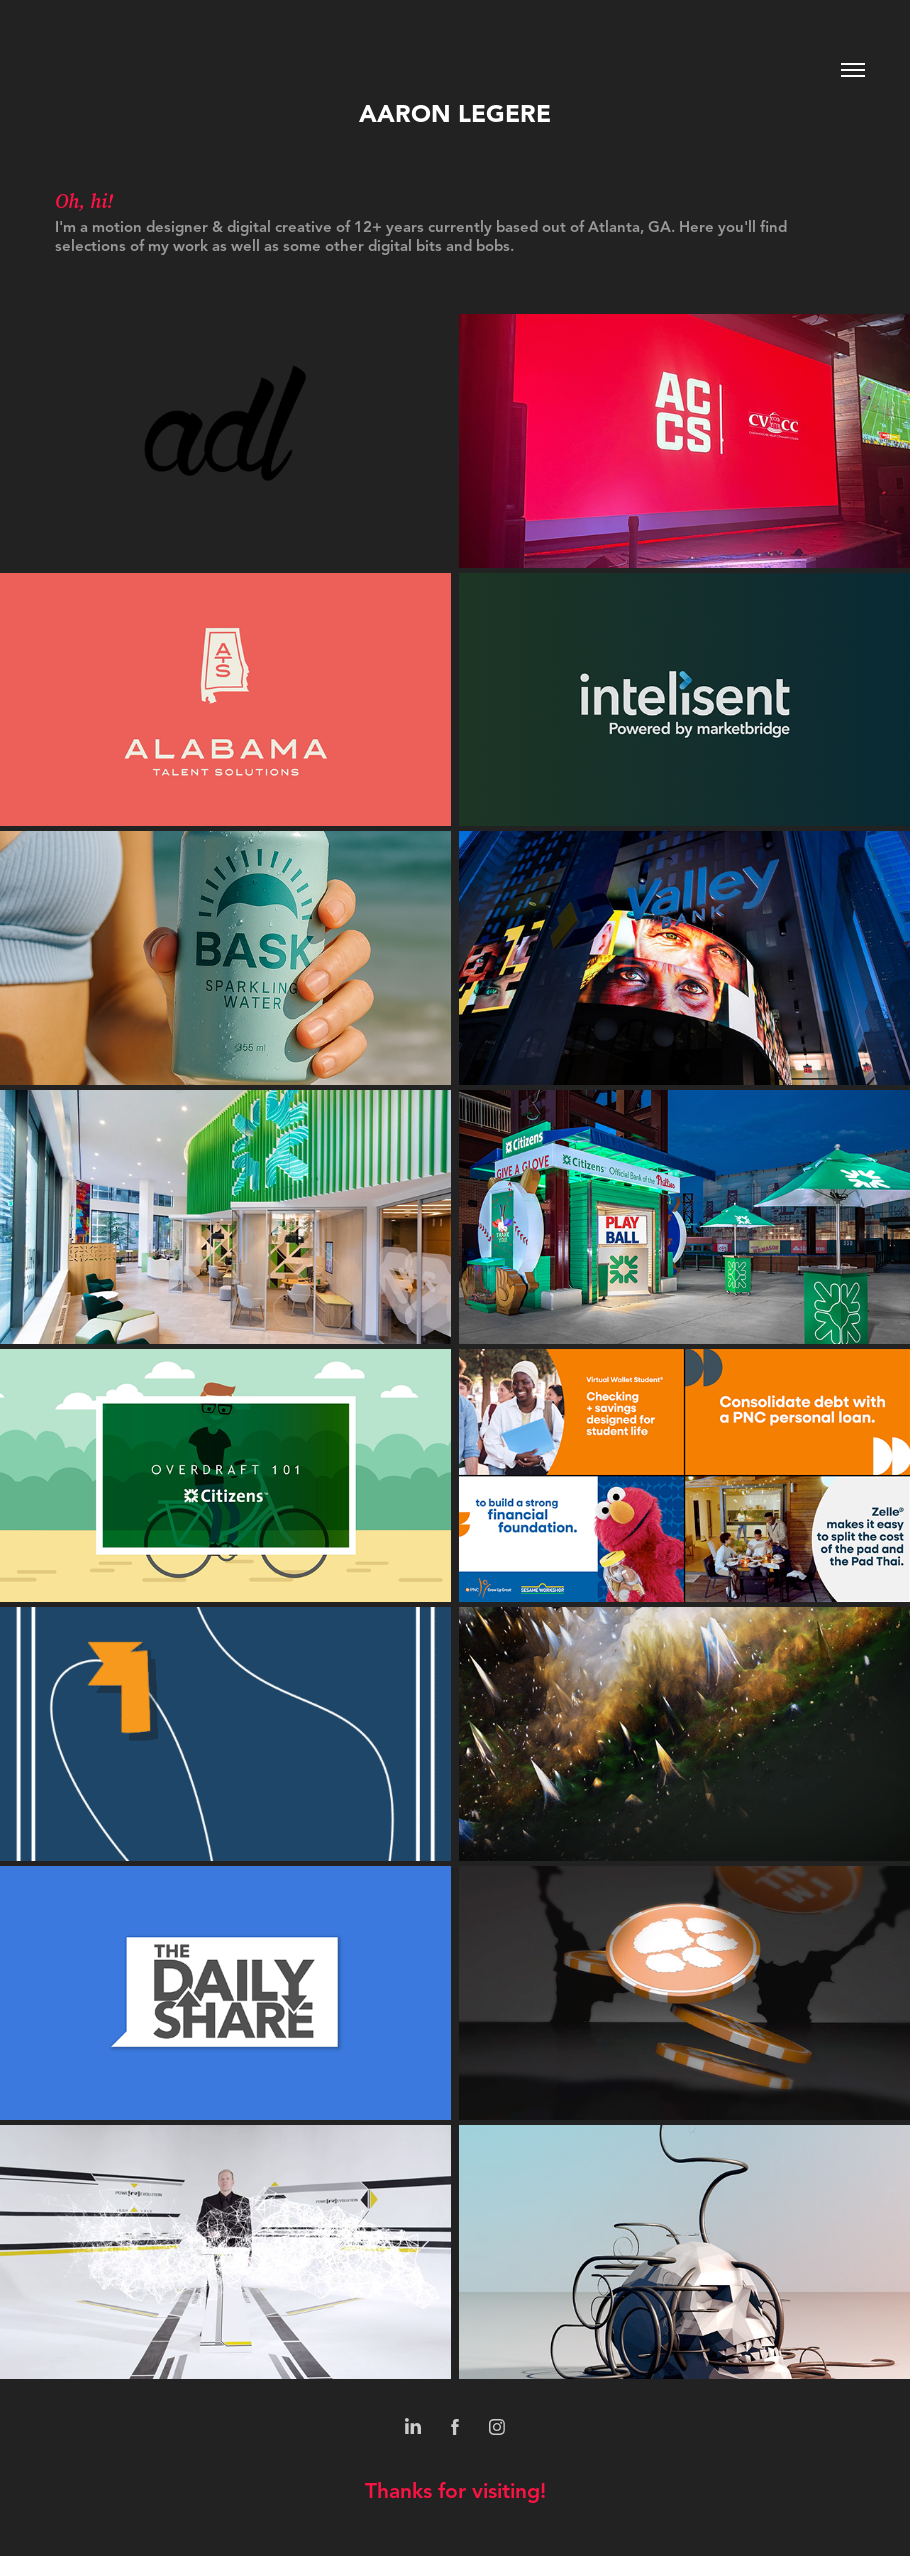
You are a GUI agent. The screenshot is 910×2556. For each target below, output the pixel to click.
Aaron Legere (455, 114)
